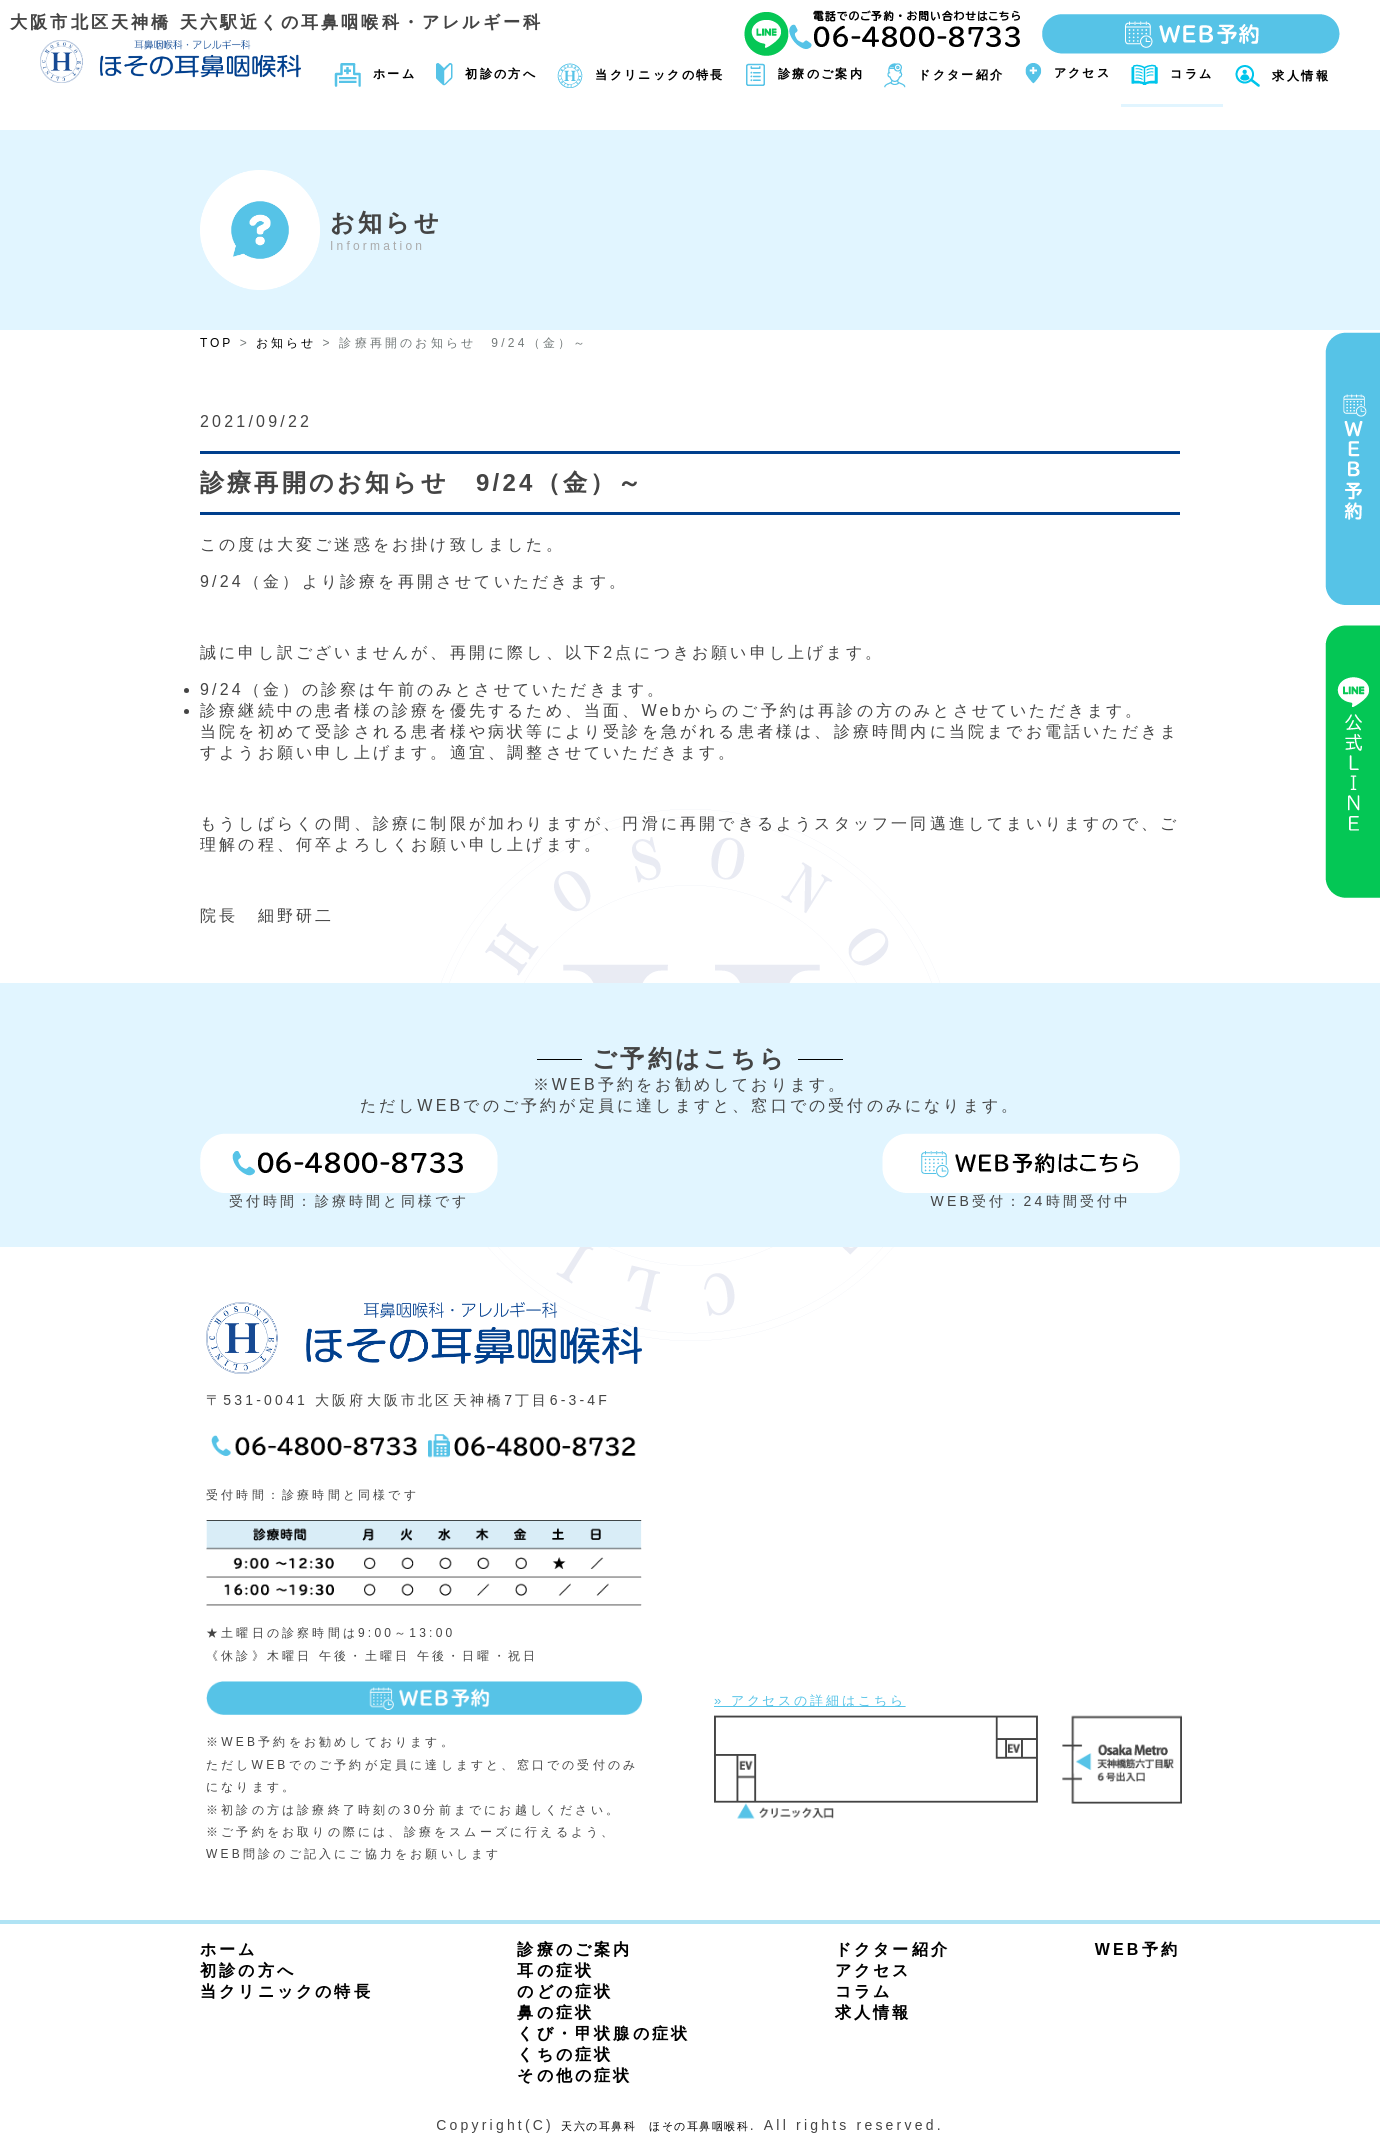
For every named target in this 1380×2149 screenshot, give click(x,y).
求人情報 (873, 2012)
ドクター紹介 (892, 1949)
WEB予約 (1137, 1949)
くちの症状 (565, 2054)
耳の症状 (555, 1970)
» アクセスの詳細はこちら (829, 1700)
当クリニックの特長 (286, 1991)
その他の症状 (574, 2075)
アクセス (873, 1970)
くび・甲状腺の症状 (603, 2033)
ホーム (229, 1949)
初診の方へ (248, 1970)
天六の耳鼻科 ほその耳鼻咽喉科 (655, 2125)
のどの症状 (565, 1991)
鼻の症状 (555, 2012)
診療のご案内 (574, 1949)
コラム (864, 1991)
